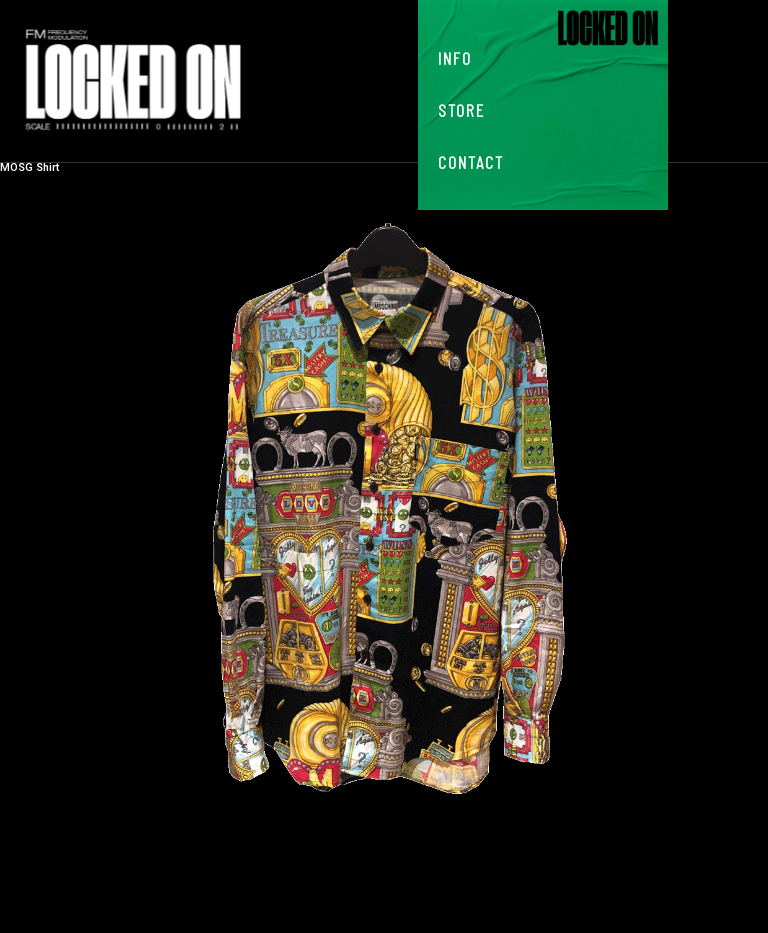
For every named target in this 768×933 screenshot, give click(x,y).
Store (461, 110)
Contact (471, 162)
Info (455, 58)
